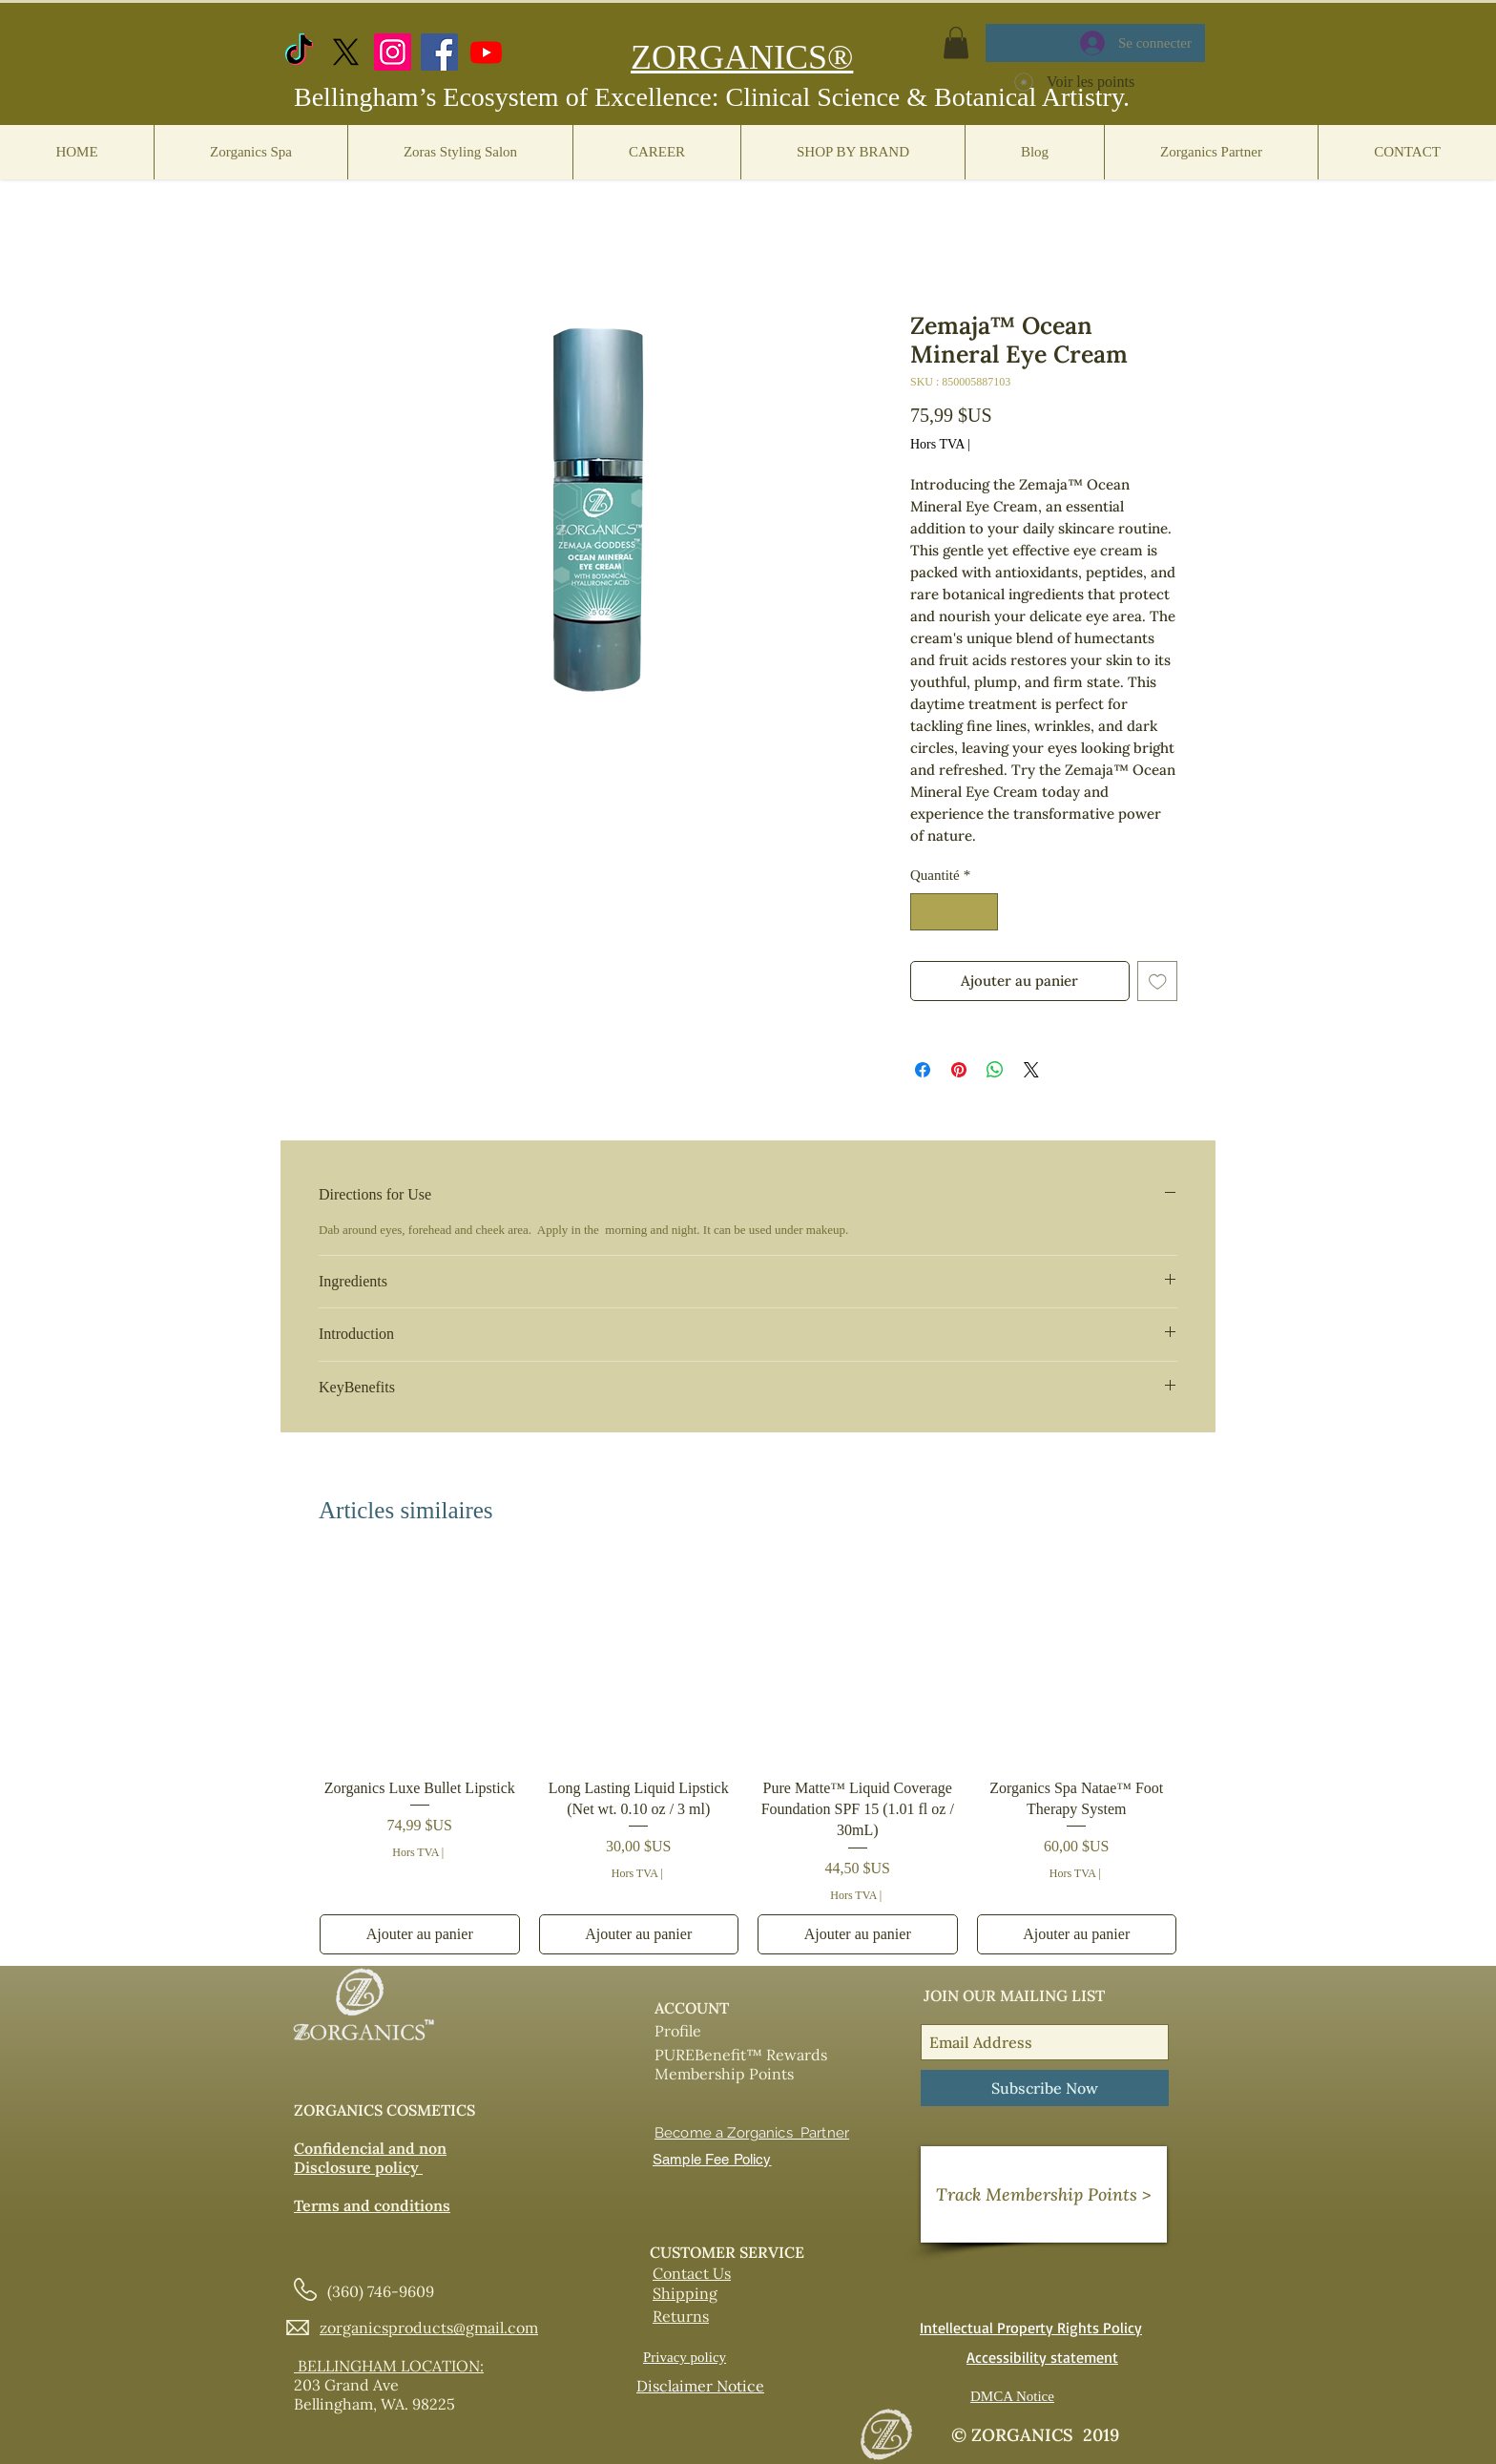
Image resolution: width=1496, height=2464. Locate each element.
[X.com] (345, 52)
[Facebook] (439, 52)
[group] (748, 1758)
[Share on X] (1031, 1069)
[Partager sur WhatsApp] (995, 1069)
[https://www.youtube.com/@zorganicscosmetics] (486, 52)
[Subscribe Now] (1045, 2088)
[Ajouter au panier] (420, 1934)
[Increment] (983, 911)
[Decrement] (926, 911)
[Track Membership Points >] (1044, 2194)
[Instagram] (392, 52)
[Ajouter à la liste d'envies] (1157, 981)
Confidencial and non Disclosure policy (370, 2158)
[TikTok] (299, 52)
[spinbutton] (954, 911)
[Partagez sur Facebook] (922, 1069)
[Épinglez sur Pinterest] (958, 1069)
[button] (956, 42)
